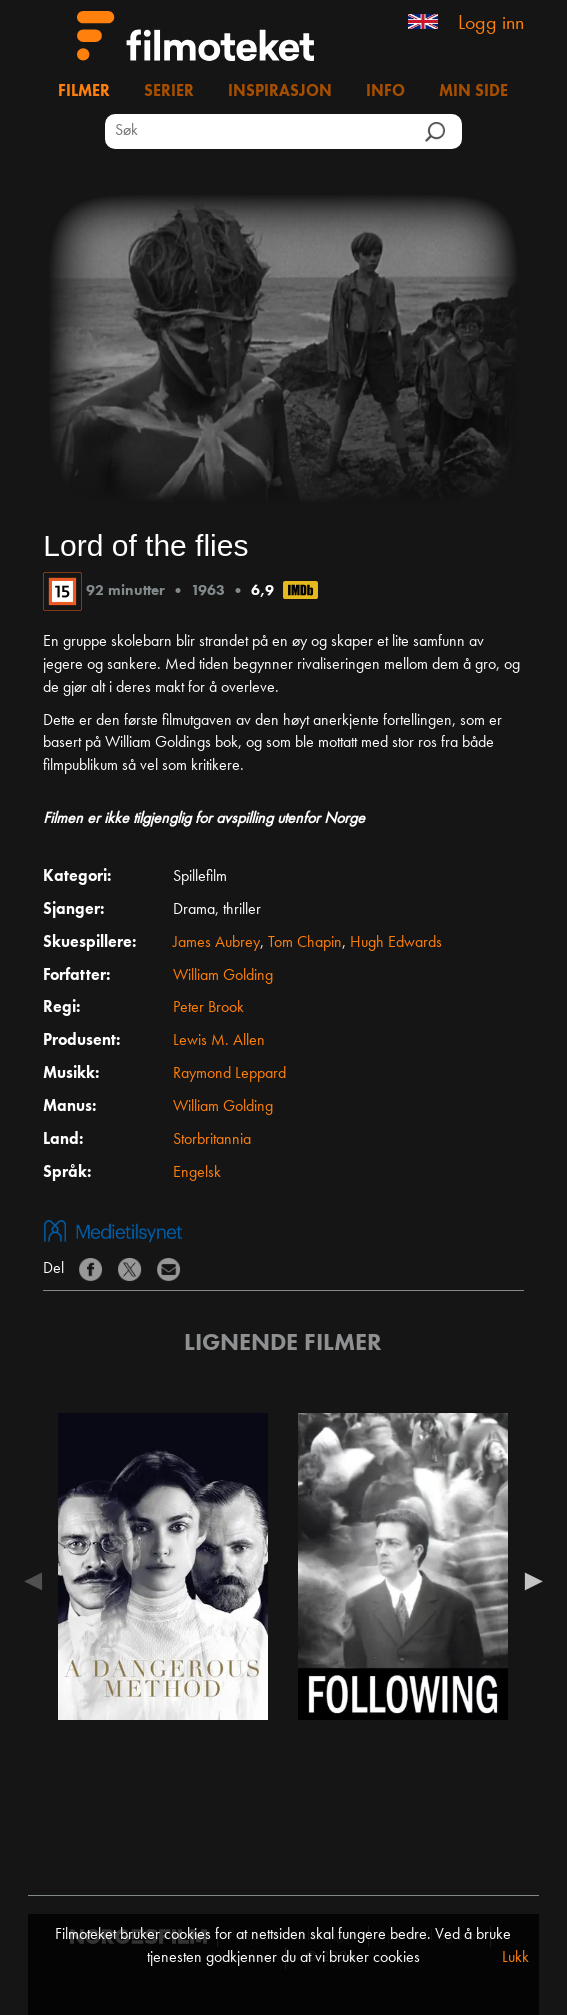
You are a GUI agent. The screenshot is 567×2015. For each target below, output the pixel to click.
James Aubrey (216, 943)
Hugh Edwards (396, 943)
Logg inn (491, 24)
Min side (473, 92)
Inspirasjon (280, 92)
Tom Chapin (305, 943)
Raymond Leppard (229, 1074)
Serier (169, 92)
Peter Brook (208, 1008)
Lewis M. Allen (219, 1041)
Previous (38, 1581)
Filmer (84, 92)
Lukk (515, 1958)
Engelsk (197, 1173)
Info (385, 92)
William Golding (223, 976)
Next (529, 1581)
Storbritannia (212, 1140)
